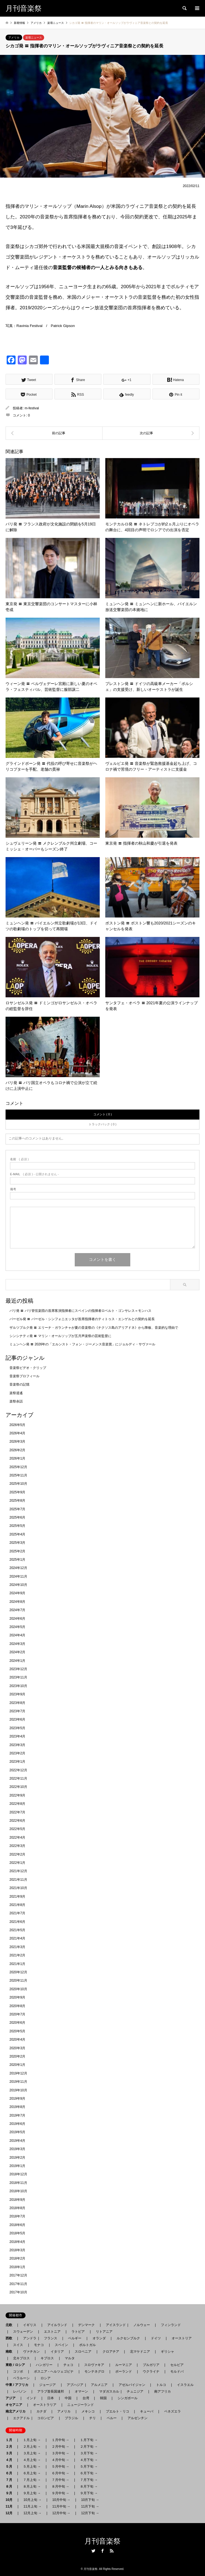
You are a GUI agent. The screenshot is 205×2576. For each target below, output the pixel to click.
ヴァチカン (31, 2351)
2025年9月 (17, 1492)
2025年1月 (17, 1560)
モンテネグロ (94, 2371)
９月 (11, 2493)
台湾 (85, 2398)
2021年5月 (17, 1930)
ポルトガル (87, 2345)
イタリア (57, 2351)
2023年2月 (17, 1753)
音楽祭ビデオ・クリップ (27, 1368)
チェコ (68, 2365)
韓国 (103, 2398)
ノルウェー (141, 2325)
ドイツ (156, 2338)
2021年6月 (17, 1922)
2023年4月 (17, 1736)
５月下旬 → (89, 2466)
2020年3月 (17, 2048)
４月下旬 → (89, 2460)
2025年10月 (18, 1484)
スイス (18, 2345)
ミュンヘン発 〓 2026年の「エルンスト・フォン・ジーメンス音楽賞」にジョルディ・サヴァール (82, 1344)
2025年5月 (17, 1526)
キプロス (47, 2358)
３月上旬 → (32, 2453)
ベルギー (75, 2338)
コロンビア (45, 2418)
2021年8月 (17, 1905)
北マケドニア (140, 2351)
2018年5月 (17, 2233)
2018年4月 (17, 2242)
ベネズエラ (171, 2411)
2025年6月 (17, 1517)
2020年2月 (17, 2056)
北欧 (11, 2325)
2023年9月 (17, 1694)
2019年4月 (17, 2141)
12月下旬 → (90, 2513)
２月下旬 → (89, 2447)
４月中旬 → (60, 2460)
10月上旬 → (32, 2500)
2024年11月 (18, 1576)
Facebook (102, 2551)
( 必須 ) (19, 1159)
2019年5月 (17, 2132)
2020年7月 (17, 2014)
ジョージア (47, 2385)
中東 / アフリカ (19, 2385)
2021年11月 (18, 1880)
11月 (11, 2506)
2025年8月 (17, 1500)
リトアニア (104, 2332)
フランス (51, 2338)
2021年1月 (17, 1964)
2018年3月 (17, 2250)
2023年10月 (18, 1686)
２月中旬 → (60, 2447)
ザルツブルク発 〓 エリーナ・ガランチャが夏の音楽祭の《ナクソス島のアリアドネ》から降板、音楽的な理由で (93, 1328)
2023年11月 (18, 1677)
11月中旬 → (61, 2506)
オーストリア (181, 2338)
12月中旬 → (61, 2513)
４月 (11, 2460)
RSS (112, 2551)
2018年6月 (17, 2225)
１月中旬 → (60, 2440)
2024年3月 (17, 1644)
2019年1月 (17, 2166)
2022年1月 (17, 1863)
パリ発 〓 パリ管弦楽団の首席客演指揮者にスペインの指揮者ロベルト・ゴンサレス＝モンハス (80, 1311)
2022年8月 (17, 1804)
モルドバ (177, 2371)
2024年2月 (17, 1652)
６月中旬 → (60, 2473)
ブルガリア (151, 2365)
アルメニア (99, 2385)
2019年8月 (17, 2107)
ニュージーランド (80, 2405)
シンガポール (127, 2398)
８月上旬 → (32, 2486)
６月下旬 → (89, 2473)
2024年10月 (18, 1585)
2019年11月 (18, 2082)
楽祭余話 (16, 1401)
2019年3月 (17, 2149)
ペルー (111, 2418)
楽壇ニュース (33, 37)
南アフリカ (162, 2391)
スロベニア (83, 2351)
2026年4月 (17, 1433)
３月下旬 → (89, 2453)
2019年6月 (17, 2124)
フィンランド (171, 2325)
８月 (11, 2486)
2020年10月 (18, 1989)
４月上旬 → (32, 2460)
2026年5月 (17, 1425)
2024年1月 (17, 1661)
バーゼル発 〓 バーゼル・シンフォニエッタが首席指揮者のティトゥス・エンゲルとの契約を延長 (82, 1319)
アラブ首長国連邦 (50, 2391)
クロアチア (110, 2351)
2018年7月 (17, 2216)
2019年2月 (17, 2158)
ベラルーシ (21, 2378)
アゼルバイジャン (132, 2385)
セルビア (177, 2365)
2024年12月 (18, 1568)
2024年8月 (17, 1602)
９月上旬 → (32, 2493)
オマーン (81, 2391)
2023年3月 (17, 1745)
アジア (12, 2398)
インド (31, 2398)
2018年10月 (18, 2191)
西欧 (11, 2338)
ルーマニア (123, 2365)
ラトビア (78, 2332)
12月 (11, 2513)
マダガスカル (107, 2391)
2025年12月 (18, 1467)
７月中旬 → (60, 2480)
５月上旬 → (32, 2466)
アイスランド (114, 2325)
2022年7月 (17, 1812)
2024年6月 (17, 1619)
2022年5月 (17, 1829)
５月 (11, 2466)
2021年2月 (17, 1955)
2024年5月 (17, 1627)
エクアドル (20, 2418)
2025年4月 (17, 1534)
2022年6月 (17, 1821)
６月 (11, 2473)
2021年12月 (18, 1871)
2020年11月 (18, 1980)
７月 (11, 2480)
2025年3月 (17, 1543)
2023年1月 (17, 1762)
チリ (92, 2418)
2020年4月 (17, 2039)
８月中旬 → (60, 2486)
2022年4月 (17, 1837)
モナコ (39, 2345)
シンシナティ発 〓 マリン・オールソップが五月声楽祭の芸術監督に (60, 1336)
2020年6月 (17, 2023)
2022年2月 (17, 1854)
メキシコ (88, 2411)
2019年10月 (18, 2090)
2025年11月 (18, 1475)
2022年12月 (18, 1770)
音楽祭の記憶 (19, 1384)
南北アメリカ (17, 2411)
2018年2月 (17, 2258)
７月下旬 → (89, 2480)
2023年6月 (17, 1719)
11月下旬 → (90, 2506)
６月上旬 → (32, 2473)
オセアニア (16, 2405)
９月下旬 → (89, 2493)
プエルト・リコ (117, 2411)
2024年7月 (17, 1610)
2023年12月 (18, 1669)
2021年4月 (17, 1938)
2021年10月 (18, 1888)
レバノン (20, 2391)
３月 (11, 2453)
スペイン (61, 2345)
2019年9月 (17, 2098)
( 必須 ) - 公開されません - (34, 1174)
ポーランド (123, 2371)
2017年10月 (18, 2292)
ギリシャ (168, 2351)
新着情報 (19, 22)
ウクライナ (151, 2371)
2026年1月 (17, 1458)
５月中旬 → (60, 2466)
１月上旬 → (32, 2440)
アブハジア (73, 2385)
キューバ (147, 2411)
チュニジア (135, 2391)
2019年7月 (17, 2115)
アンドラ (28, 2338)
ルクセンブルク (128, 2338)
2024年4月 (17, 1635)
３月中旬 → (60, 2453)
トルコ (161, 2385)
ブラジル (71, 2418)
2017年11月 (18, 2284)
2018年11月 (18, 2183)
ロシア (45, 2378)
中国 (68, 2398)
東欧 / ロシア (17, 2365)
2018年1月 (17, 2267)
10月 (11, 2500)
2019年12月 (18, 2073)
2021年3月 (17, 1947)
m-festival (32, 408)
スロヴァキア (94, 2365)
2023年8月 (17, 1703)
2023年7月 (17, 1711)
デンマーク (86, 2325)
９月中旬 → (60, 2493)
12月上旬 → (32, 2513)
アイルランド (57, 2325)
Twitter (93, 2551)
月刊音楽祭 (102, 2541)
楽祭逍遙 (16, 1393)
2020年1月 (17, 2065)
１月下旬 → (89, 2440)
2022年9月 (17, 1795)
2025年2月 (17, 1551)
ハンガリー (44, 2365)
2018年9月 (17, 2200)
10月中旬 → (61, 2500)
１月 (11, 2440)
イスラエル (185, 2385)
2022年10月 (18, 1787)
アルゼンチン (136, 2418)
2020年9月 (17, 1997)
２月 (11, 2447)
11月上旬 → (32, 2506)
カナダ (41, 2411)
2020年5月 (17, 2031)
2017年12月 (18, 2275)
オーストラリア (45, 2405)
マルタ (69, 2358)
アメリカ (13, 37)
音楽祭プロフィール (24, 1376)
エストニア (52, 2332)
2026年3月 (17, 1441)
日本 (50, 2398)
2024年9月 (17, 1593)
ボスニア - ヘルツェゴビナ (54, 2371)
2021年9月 (17, 1896)
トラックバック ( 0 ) (102, 1124)
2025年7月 (17, 1509)
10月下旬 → (90, 2500)
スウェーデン (23, 2332)
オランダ (99, 2338)
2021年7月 (17, 1913)
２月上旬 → (32, 2447)
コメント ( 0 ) (102, 1114)
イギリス (30, 2325)
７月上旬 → (32, 2480)
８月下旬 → (89, 2486)
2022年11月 (18, 1778)
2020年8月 (17, 2006)
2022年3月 (17, 1846)
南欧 (11, 2351)
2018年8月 (17, 2208)
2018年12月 (18, 2174)
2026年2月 (17, 1450)
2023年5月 (17, 1728)
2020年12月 (18, 1972)
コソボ (18, 2371)
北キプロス (21, 2358)
